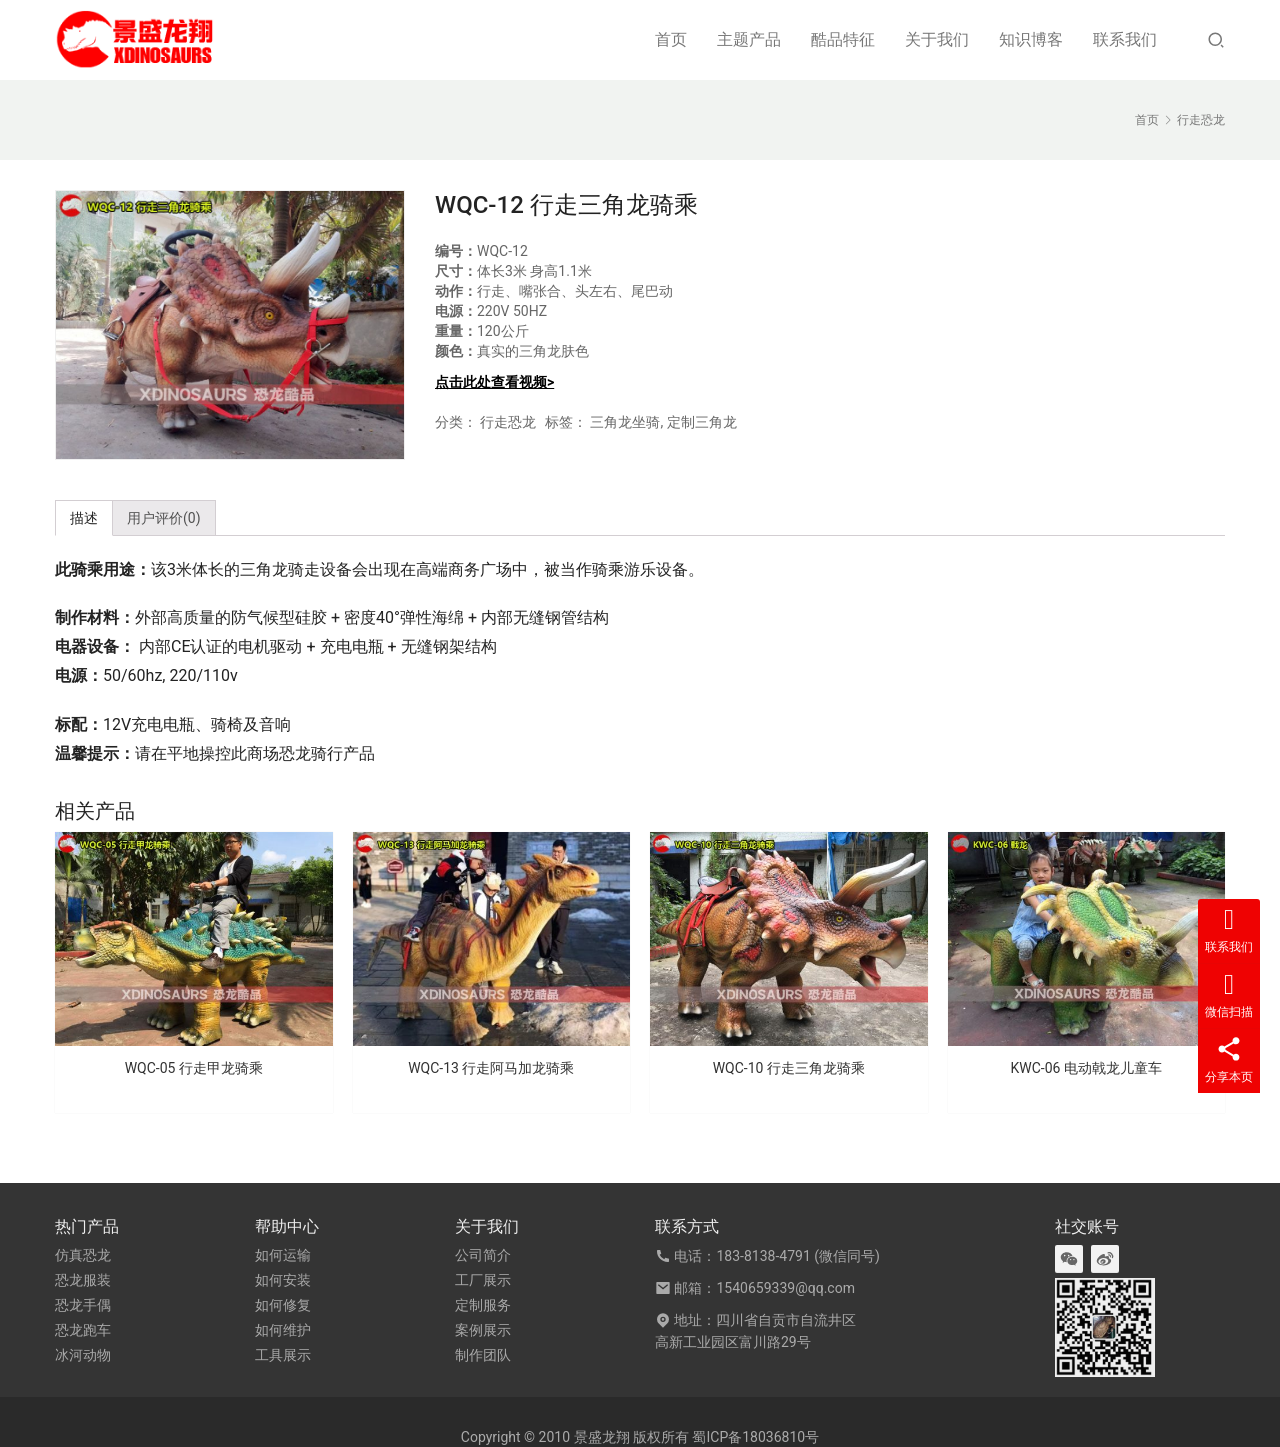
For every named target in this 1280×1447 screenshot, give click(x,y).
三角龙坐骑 (625, 422)
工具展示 (283, 1355)
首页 (671, 39)
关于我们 (937, 39)
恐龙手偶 (83, 1305)
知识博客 (1031, 39)
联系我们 (1125, 39)
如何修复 (283, 1305)
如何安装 (283, 1280)
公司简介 (483, 1255)
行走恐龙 (508, 422)
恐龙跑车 (83, 1330)
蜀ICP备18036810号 (755, 1437)
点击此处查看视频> (494, 382)
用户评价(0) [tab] (164, 518)
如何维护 (283, 1330)
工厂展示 (483, 1280)
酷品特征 (843, 39)
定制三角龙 (702, 422)
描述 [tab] (84, 518)
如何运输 (283, 1255)
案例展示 (483, 1330)
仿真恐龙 (83, 1255)
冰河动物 (83, 1355)
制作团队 (483, 1355)
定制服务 (483, 1305)
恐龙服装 (83, 1280)
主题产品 (749, 39)
